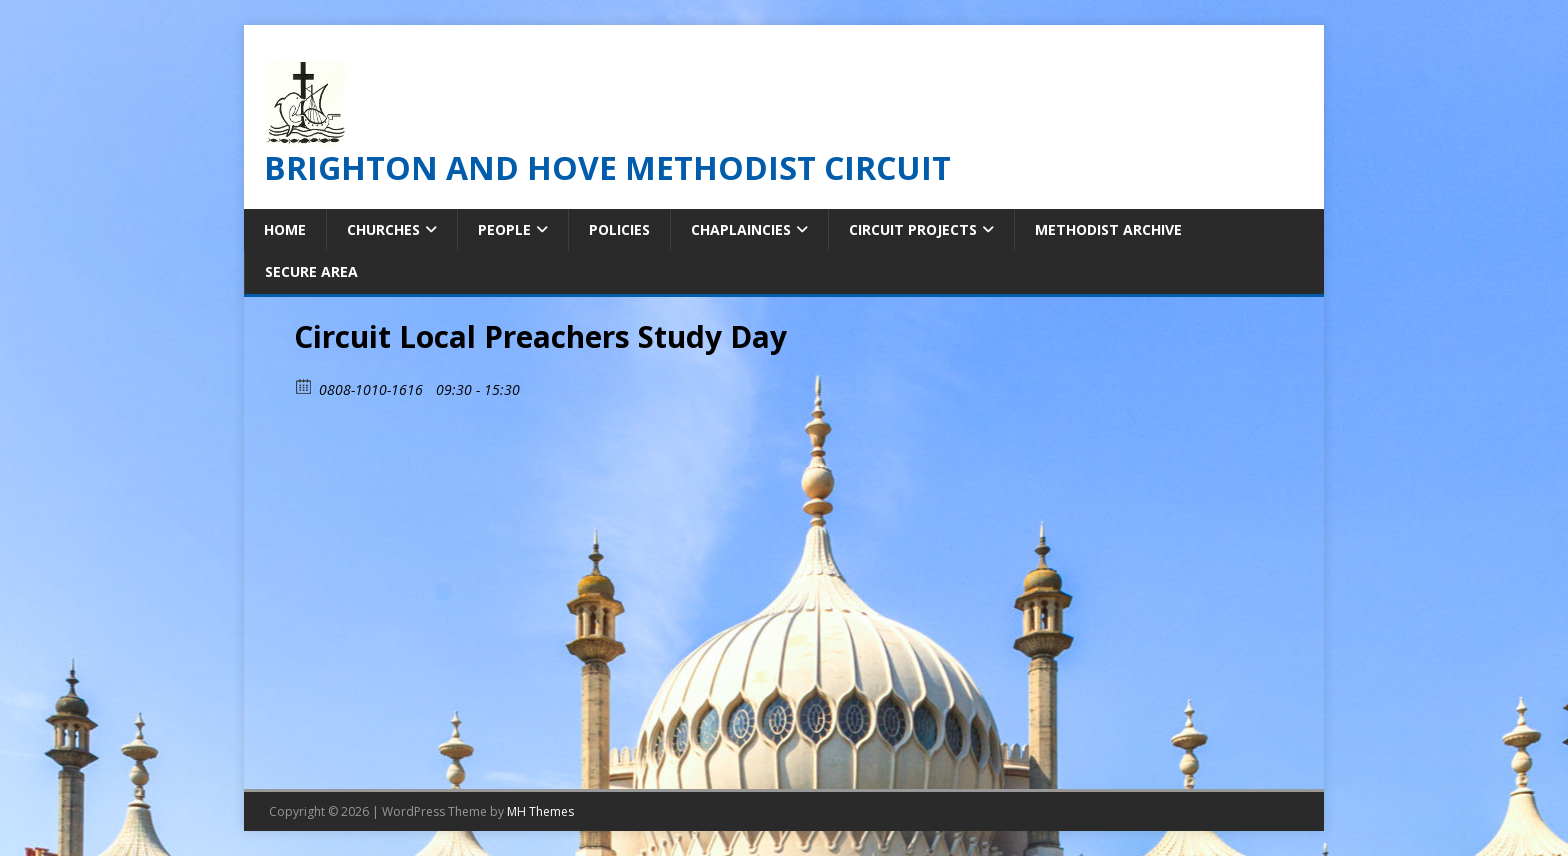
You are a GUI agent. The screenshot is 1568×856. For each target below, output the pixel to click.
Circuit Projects (913, 229)
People (504, 229)
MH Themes (540, 811)
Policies (619, 229)
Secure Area (311, 271)
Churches (383, 229)
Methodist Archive (1108, 229)
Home (285, 229)
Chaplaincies (741, 229)
